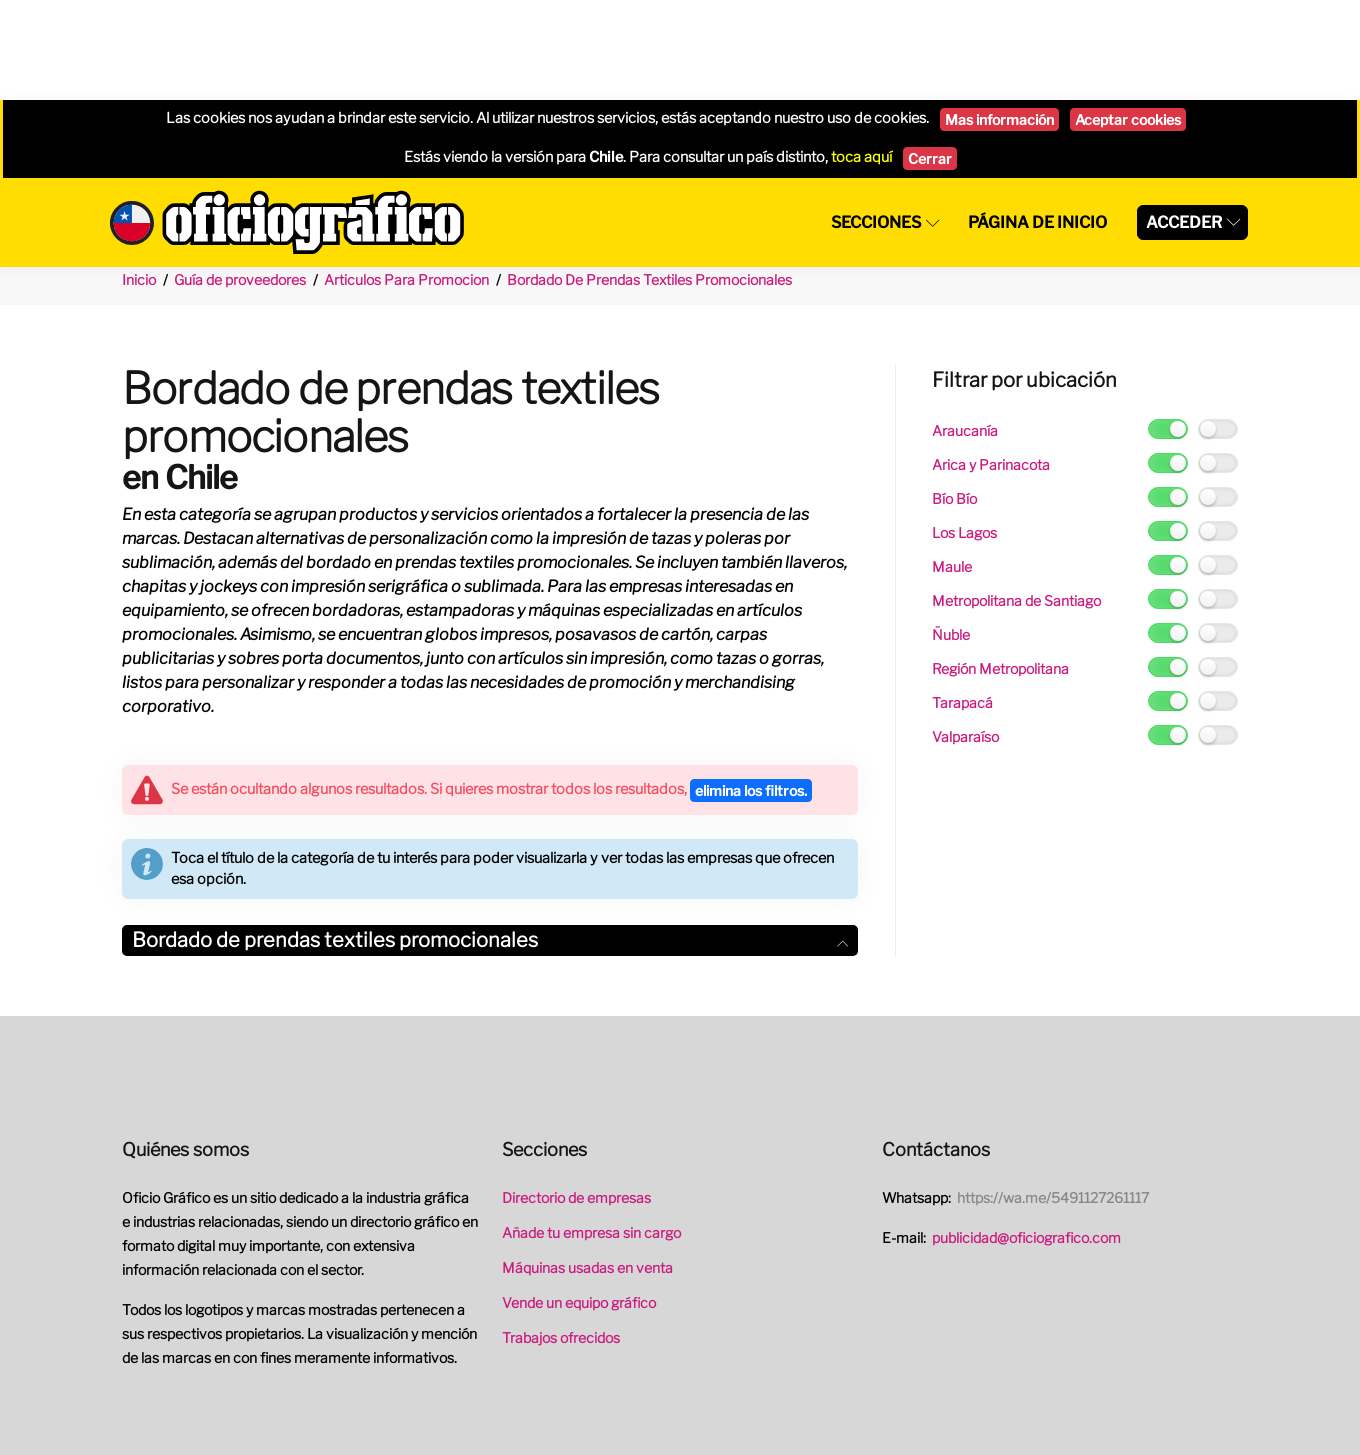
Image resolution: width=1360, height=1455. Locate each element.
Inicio (139, 179)
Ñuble (951, 534)
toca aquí (861, 57)
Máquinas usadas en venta (587, 1167)
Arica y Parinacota (991, 364)
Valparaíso (965, 636)
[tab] (490, 840)
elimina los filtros (751, 690)
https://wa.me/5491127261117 (1053, 1097)
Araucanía (965, 330)
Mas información (999, 19)
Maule (952, 466)
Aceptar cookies (1128, 19)
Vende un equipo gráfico (579, 1202)
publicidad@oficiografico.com (1026, 1137)
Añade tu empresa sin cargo (591, 1132)
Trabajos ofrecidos (561, 1237)
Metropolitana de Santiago (1016, 500)
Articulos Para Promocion (406, 179)
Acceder (1184, 122)
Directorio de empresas (576, 1097)
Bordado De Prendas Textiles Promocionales (649, 179)
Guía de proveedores (240, 179)
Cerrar (930, 58)
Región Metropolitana (1000, 568)
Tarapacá (962, 602)
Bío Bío (954, 398)
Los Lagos (964, 432)
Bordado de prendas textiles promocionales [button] (490, 840)
